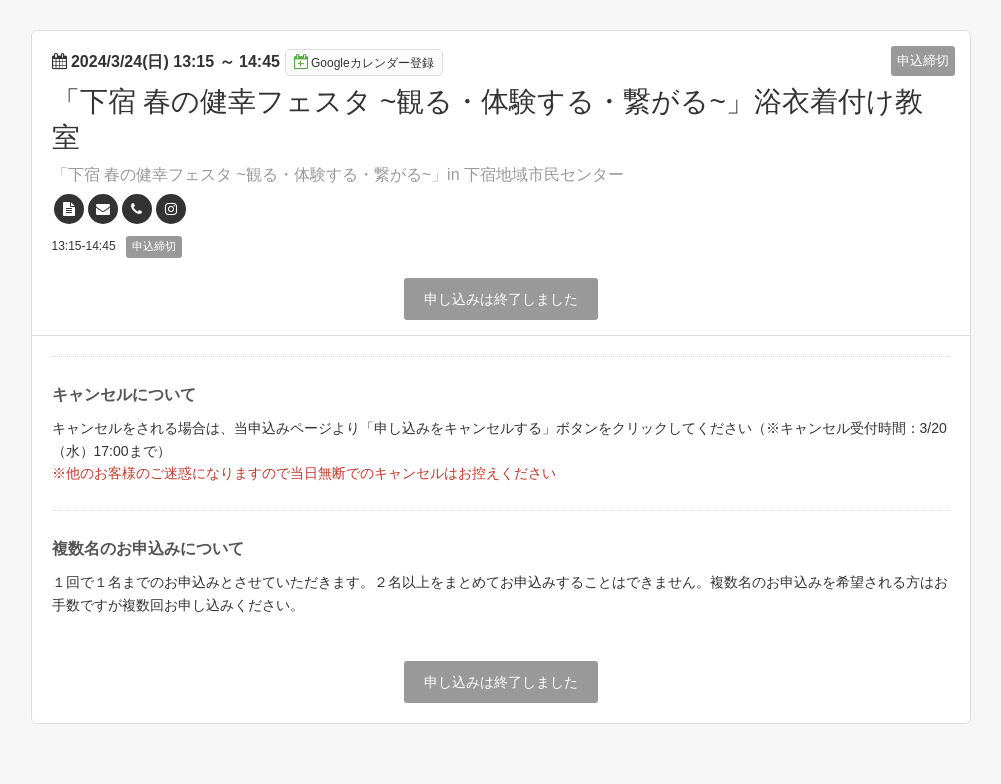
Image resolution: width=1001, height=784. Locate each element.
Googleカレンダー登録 (364, 62)
